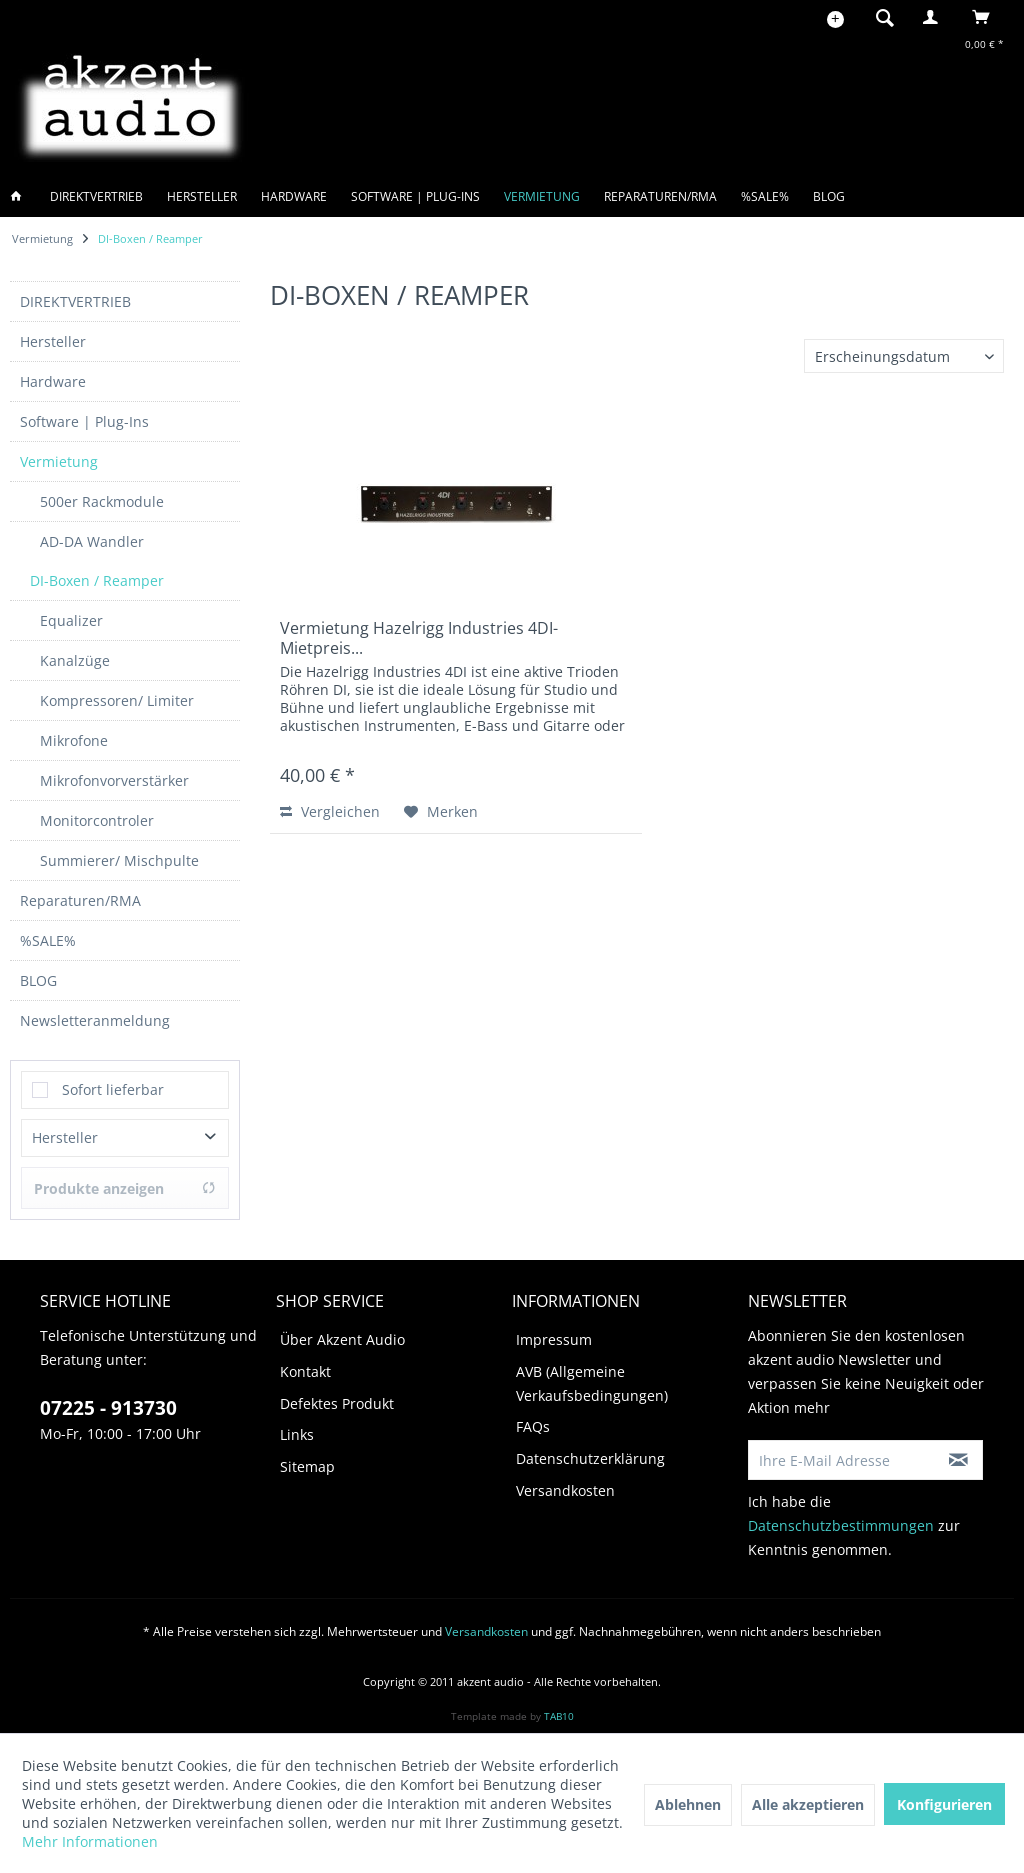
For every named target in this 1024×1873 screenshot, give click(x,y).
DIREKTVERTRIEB (75, 301)
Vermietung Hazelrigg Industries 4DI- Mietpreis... (419, 638)
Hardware (53, 381)
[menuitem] (879, 17)
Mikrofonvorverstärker (114, 780)
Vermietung (59, 461)
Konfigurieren (944, 1804)
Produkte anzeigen (125, 1188)
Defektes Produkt (337, 1403)
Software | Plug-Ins (84, 421)
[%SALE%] (765, 196)
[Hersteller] (202, 196)
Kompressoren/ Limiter (117, 700)
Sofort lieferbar (113, 1089)
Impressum (554, 1339)
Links (297, 1434)
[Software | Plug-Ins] (415, 196)
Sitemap (307, 1466)
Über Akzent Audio (342, 1339)
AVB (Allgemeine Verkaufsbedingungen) (592, 1383)
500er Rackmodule (102, 501)
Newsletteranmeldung (95, 1020)
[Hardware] (294, 196)
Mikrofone (74, 740)
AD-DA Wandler (92, 541)
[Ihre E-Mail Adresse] (842, 1460)
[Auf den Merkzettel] (441, 812)
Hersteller (53, 341)
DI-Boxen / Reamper (97, 580)
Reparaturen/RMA (80, 900)
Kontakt (305, 1371)
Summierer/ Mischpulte (119, 860)
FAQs (533, 1426)
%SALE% (48, 940)
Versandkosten (565, 1490)
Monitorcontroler (97, 820)
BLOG (38, 980)
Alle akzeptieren (808, 1804)
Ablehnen (688, 1804)
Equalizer (71, 620)
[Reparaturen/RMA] (660, 196)
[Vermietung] (542, 196)
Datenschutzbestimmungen (841, 1525)
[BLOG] (829, 196)
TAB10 (559, 1716)
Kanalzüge (75, 660)
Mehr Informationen (90, 1841)
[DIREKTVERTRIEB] (96, 196)
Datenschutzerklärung (590, 1458)
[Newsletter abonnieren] (959, 1460)
